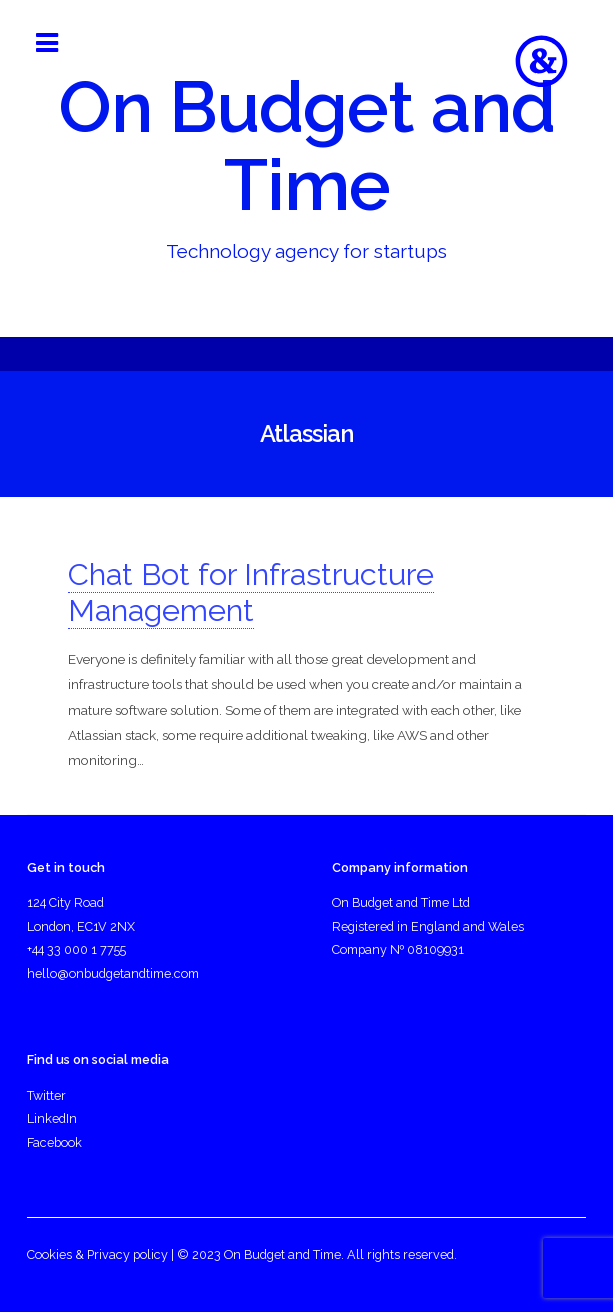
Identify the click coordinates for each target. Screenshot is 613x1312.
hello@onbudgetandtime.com (113, 973)
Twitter (46, 1095)
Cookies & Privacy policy (97, 1254)
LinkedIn (52, 1118)
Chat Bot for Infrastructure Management (251, 592)
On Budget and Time (307, 146)
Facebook (54, 1142)
